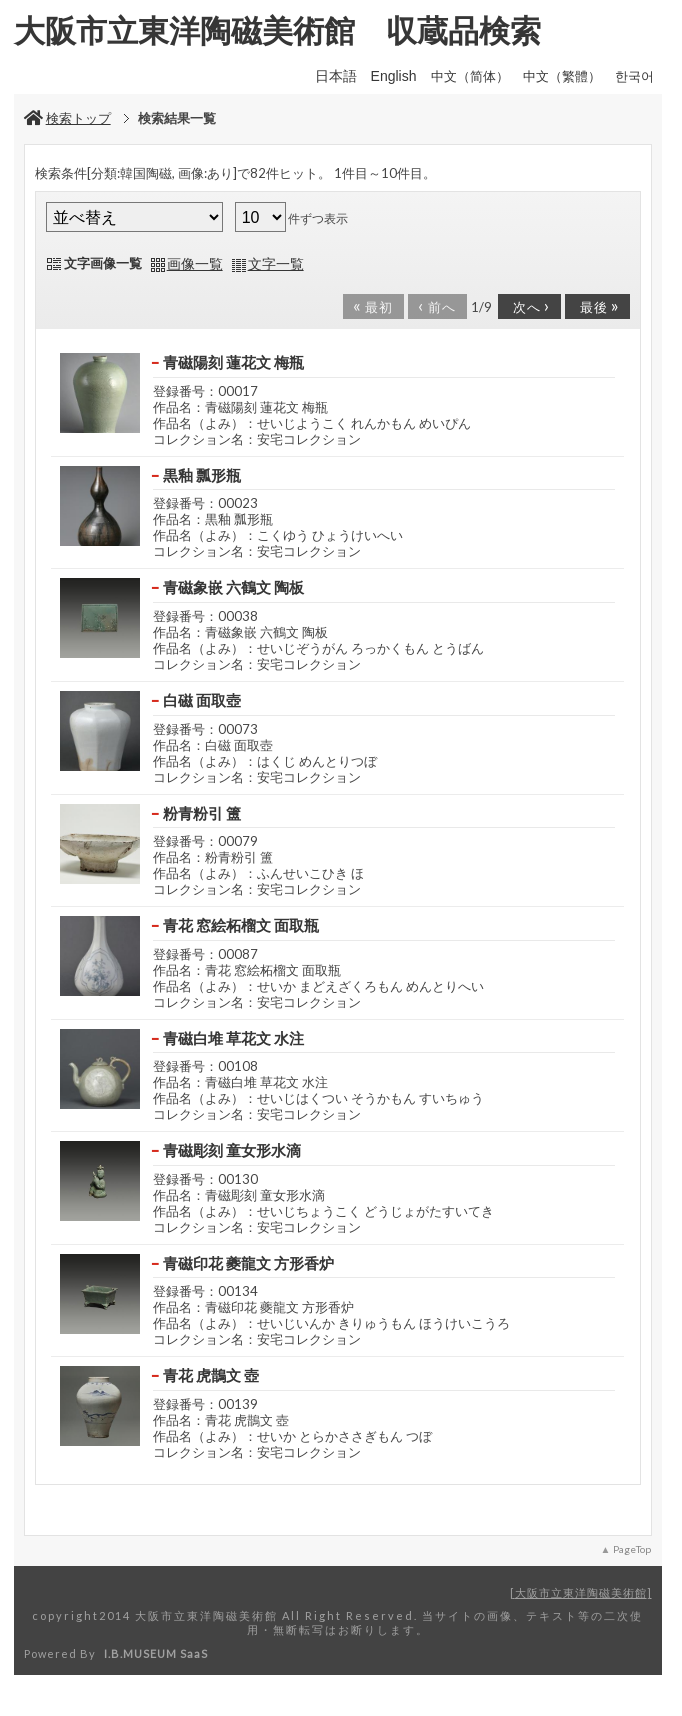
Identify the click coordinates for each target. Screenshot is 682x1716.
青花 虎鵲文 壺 (211, 1375)
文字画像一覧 (103, 263)
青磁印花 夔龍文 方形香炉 (248, 1263)
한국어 (634, 76)
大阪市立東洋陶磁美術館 (581, 1592)
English (394, 76)
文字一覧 (276, 263)
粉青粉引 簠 (202, 813)
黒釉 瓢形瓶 (202, 475)
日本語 (336, 76)
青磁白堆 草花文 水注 (241, 1038)
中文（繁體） (562, 76)
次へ (528, 305)
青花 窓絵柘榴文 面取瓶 (241, 925)
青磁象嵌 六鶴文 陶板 (233, 587)
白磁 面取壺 (202, 700)
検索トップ (67, 118)
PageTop (632, 1549)
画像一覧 (195, 263)
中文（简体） (470, 76)
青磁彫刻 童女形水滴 (232, 1150)
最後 (596, 305)
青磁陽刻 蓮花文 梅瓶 (241, 362)
